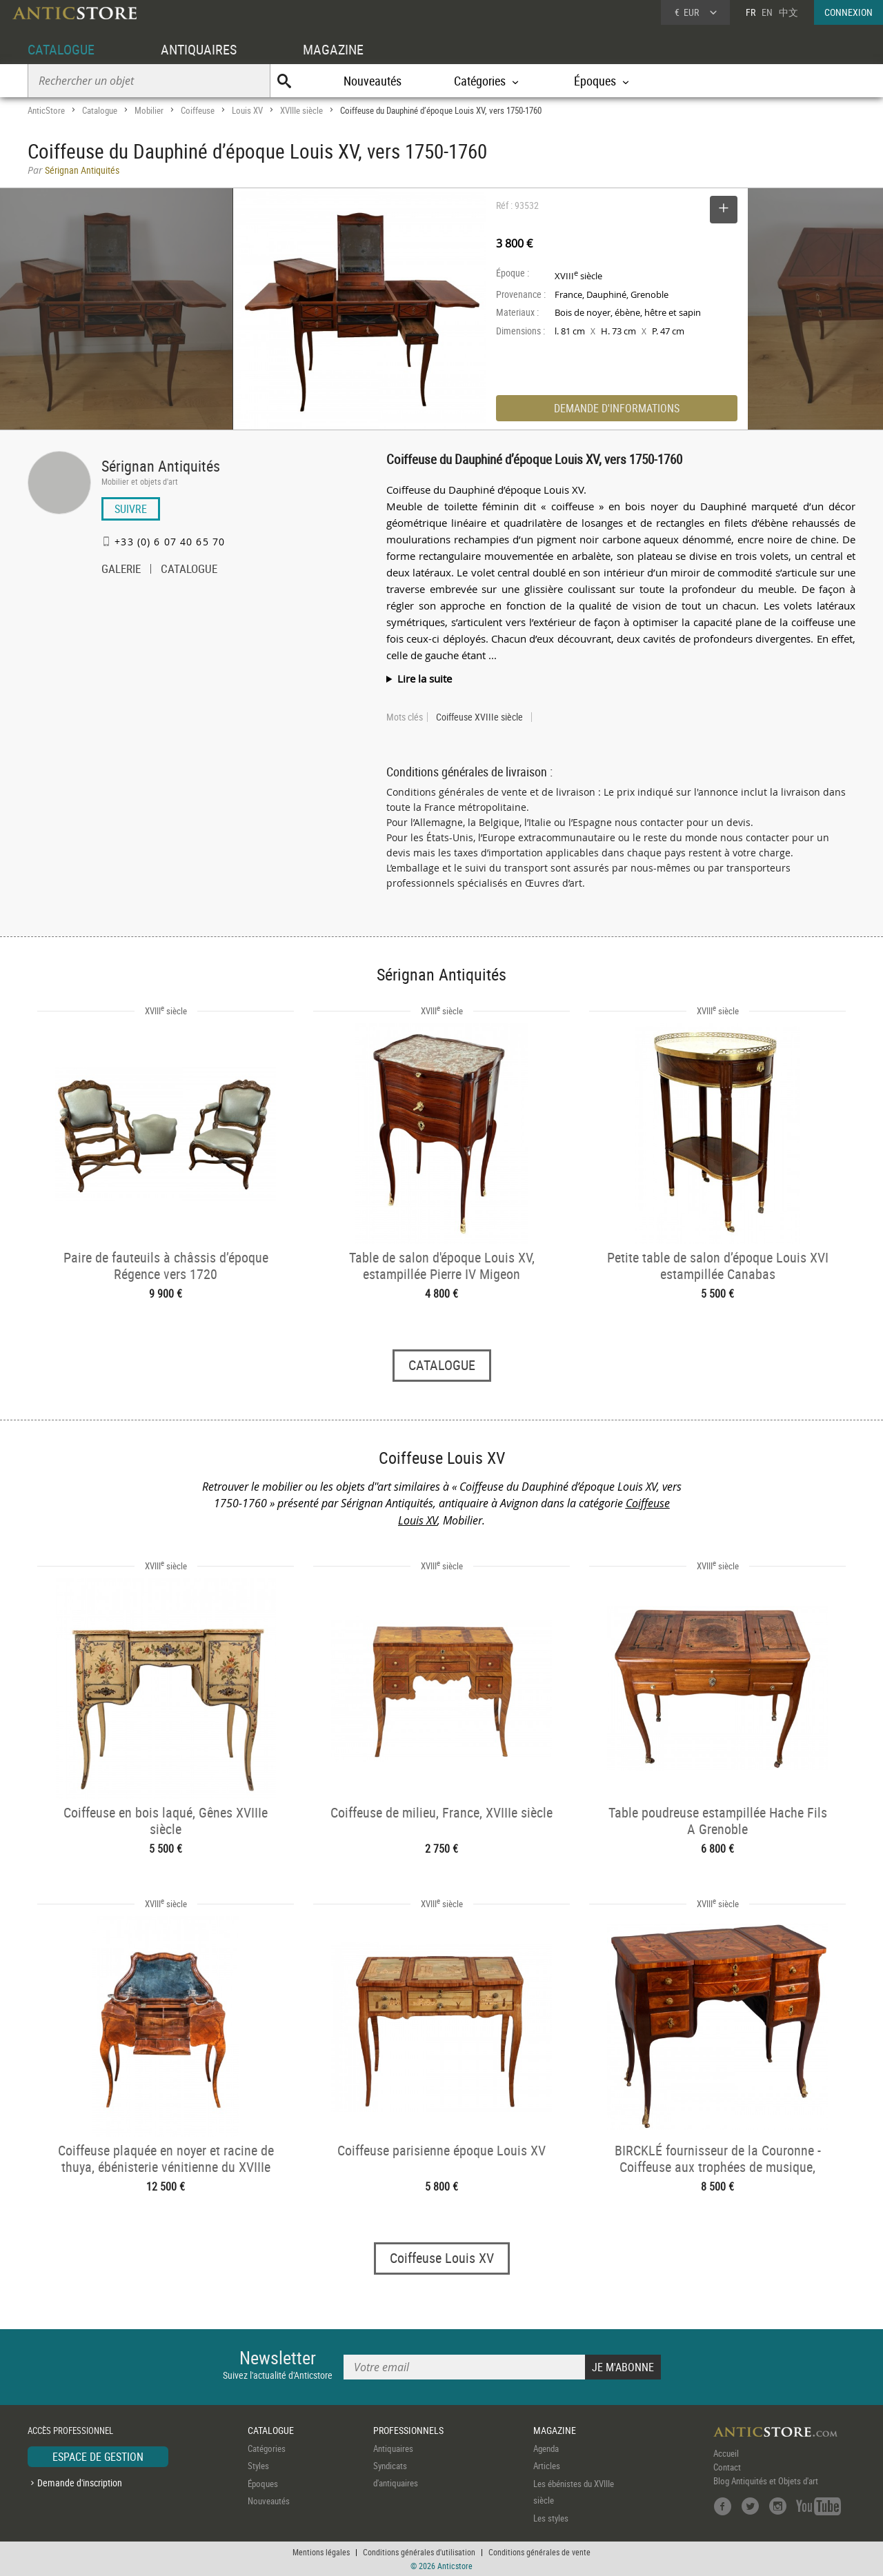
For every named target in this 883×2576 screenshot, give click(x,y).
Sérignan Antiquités (160, 466)
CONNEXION (848, 12)
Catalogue (99, 110)
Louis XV (247, 110)
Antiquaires (393, 2448)
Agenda (546, 2448)
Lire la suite (424, 678)
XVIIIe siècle (301, 110)
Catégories (267, 2448)
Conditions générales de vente (539, 2551)
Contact (727, 2467)
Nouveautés (372, 80)
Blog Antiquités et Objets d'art (765, 2481)
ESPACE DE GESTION (97, 2456)
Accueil (726, 2453)
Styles (258, 2465)
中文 (788, 12)
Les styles (550, 2518)
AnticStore (46, 110)
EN (767, 12)
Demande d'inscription (79, 2482)
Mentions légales (321, 2551)
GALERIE (121, 570)
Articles (546, 2465)
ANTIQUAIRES (199, 49)
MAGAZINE (333, 49)
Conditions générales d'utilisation (419, 2551)
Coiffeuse (198, 110)
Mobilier (149, 110)
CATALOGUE (61, 49)
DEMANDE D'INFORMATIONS (616, 408)
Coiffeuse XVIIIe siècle (479, 717)
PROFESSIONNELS (408, 2430)
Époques (263, 2483)
